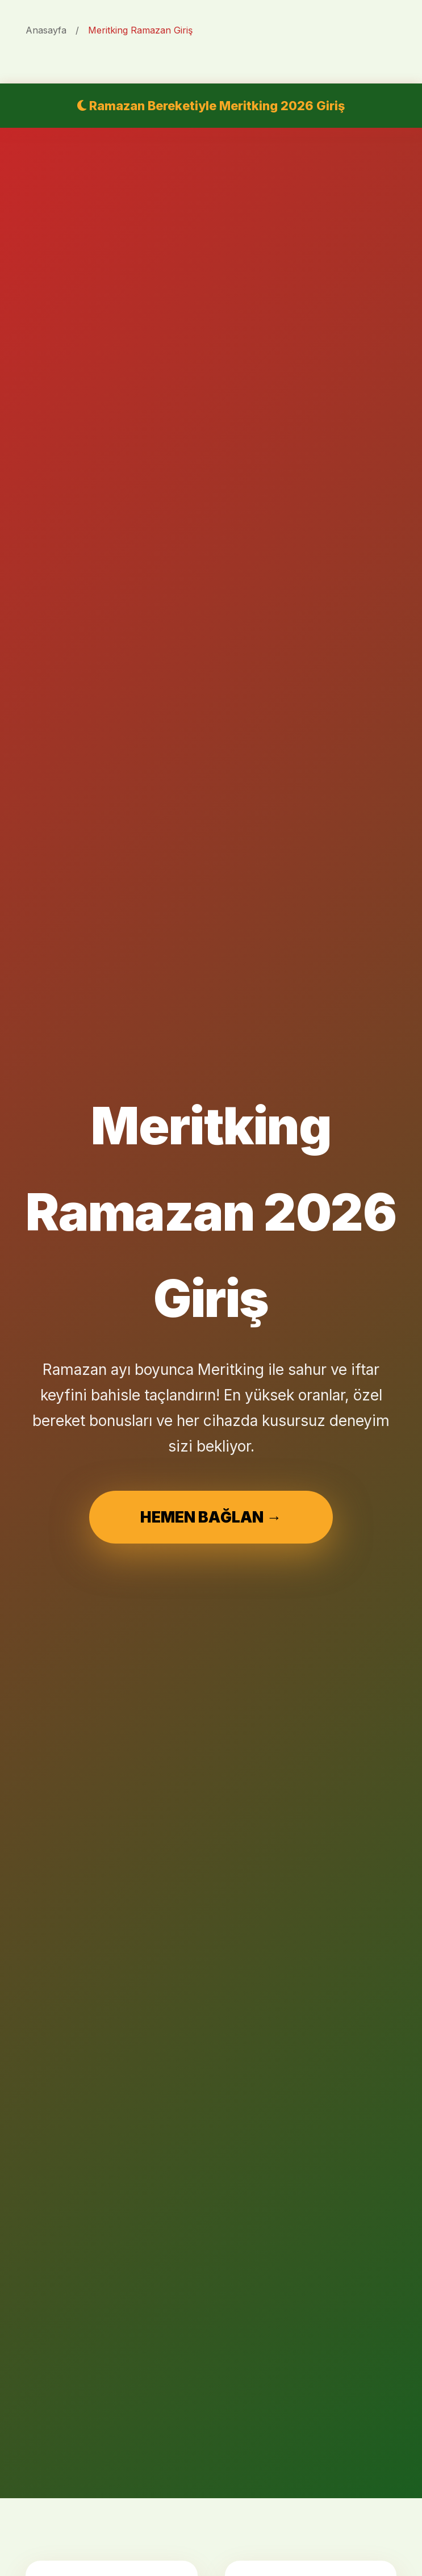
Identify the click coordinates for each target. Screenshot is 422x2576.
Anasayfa (46, 30)
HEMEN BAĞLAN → (210, 1517)
